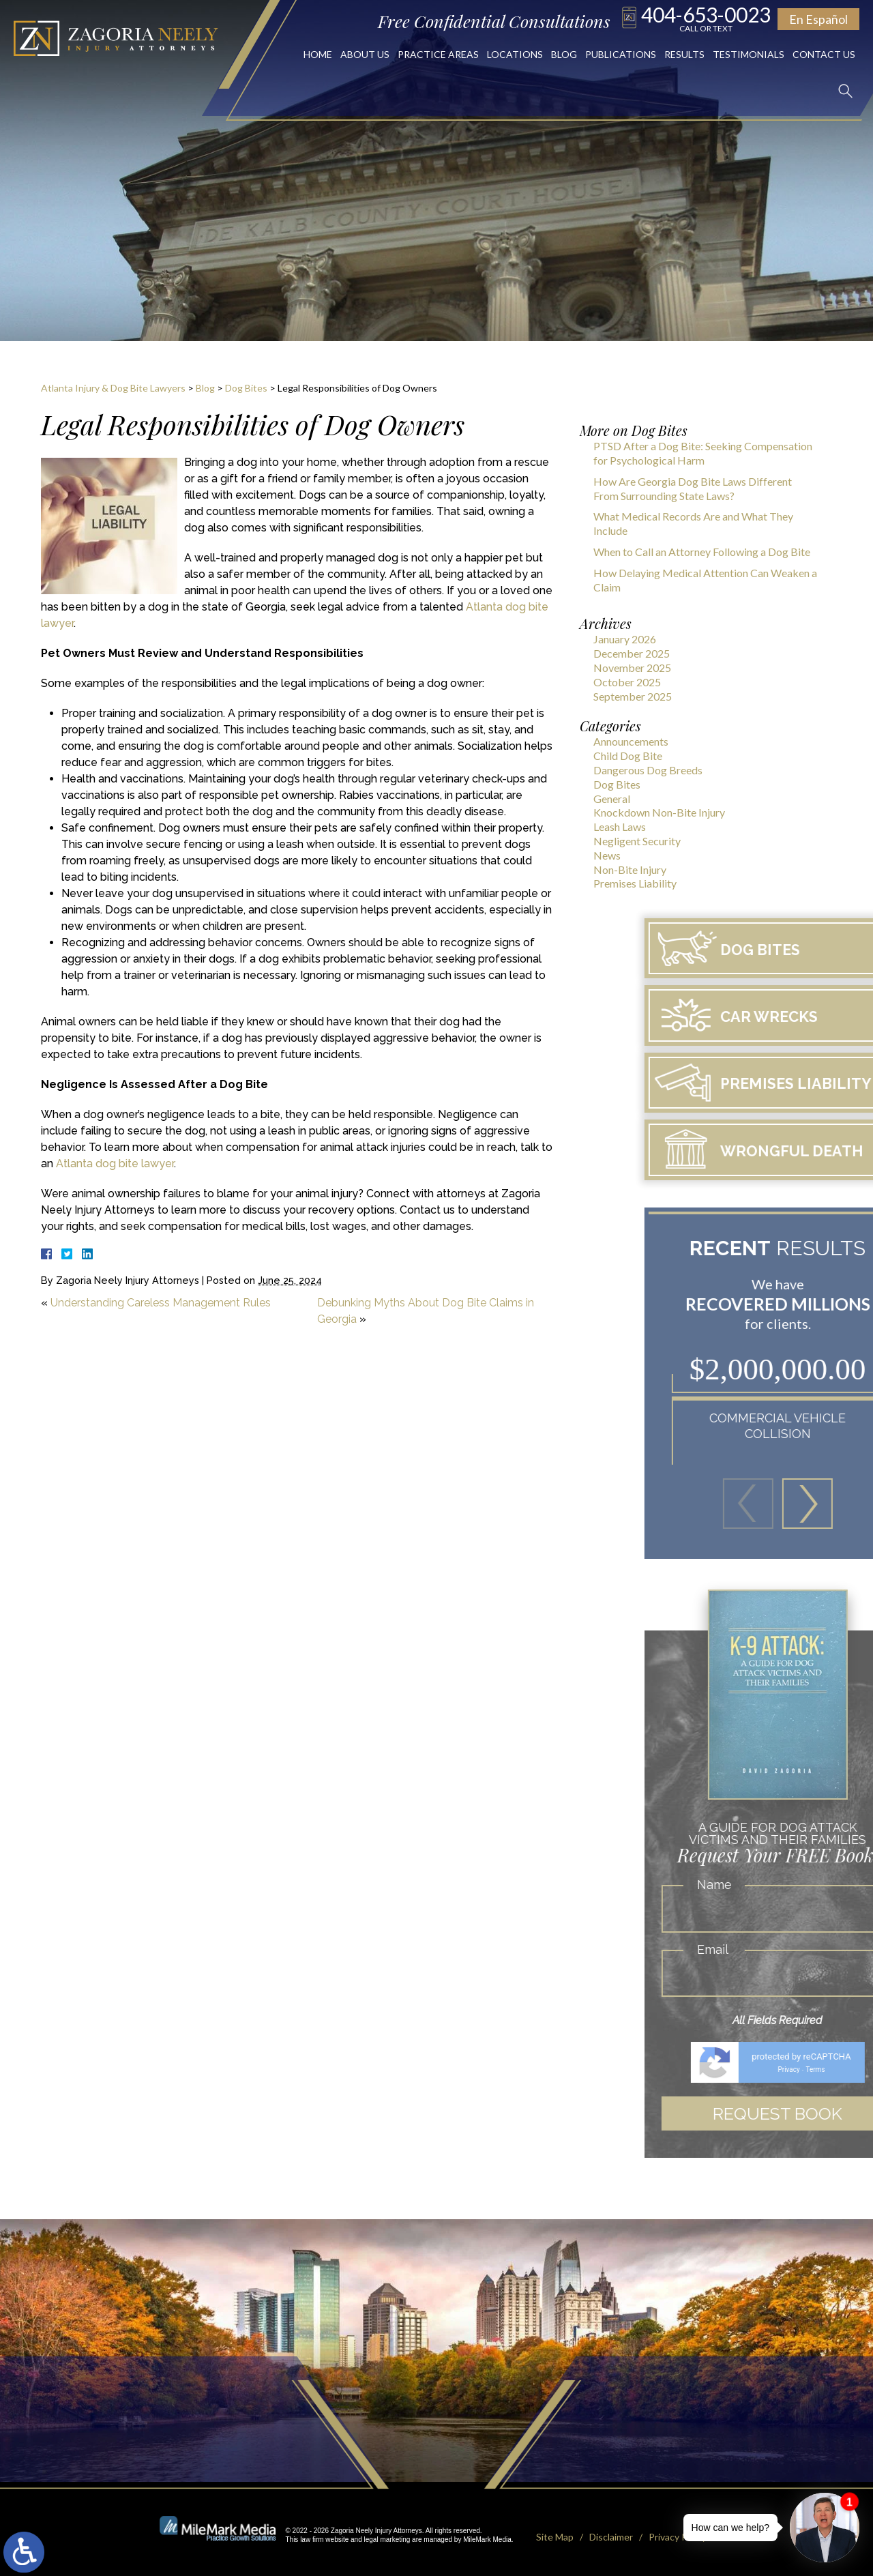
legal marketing (387, 2534)
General (611, 798)
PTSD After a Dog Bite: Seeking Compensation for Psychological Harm (702, 453)
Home (318, 54)
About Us (364, 54)
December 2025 (631, 653)
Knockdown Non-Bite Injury (659, 812)
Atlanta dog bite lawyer (115, 1163)
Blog (564, 54)
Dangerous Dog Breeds (647, 769)
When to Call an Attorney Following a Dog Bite (701, 551)
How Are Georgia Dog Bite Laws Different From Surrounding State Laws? (692, 488)
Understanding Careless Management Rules (160, 1302)
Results (684, 54)
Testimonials (748, 54)
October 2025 (627, 681)
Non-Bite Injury (629, 869)
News (607, 855)
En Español (818, 19)
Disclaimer (611, 2532)
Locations (515, 54)
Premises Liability (635, 883)
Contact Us (824, 54)
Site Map (555, 2532)
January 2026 (624, 638)
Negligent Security (637, 840)
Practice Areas (438, 54)
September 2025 (632, 696)
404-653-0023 (706, 18)
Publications (620, 54)
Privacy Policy (678, 2532)
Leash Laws (619, 826)
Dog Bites (246, 388)
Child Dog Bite (627, 755)
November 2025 (632, 667)
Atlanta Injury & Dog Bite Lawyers (113, 388)
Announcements (630, 741)
